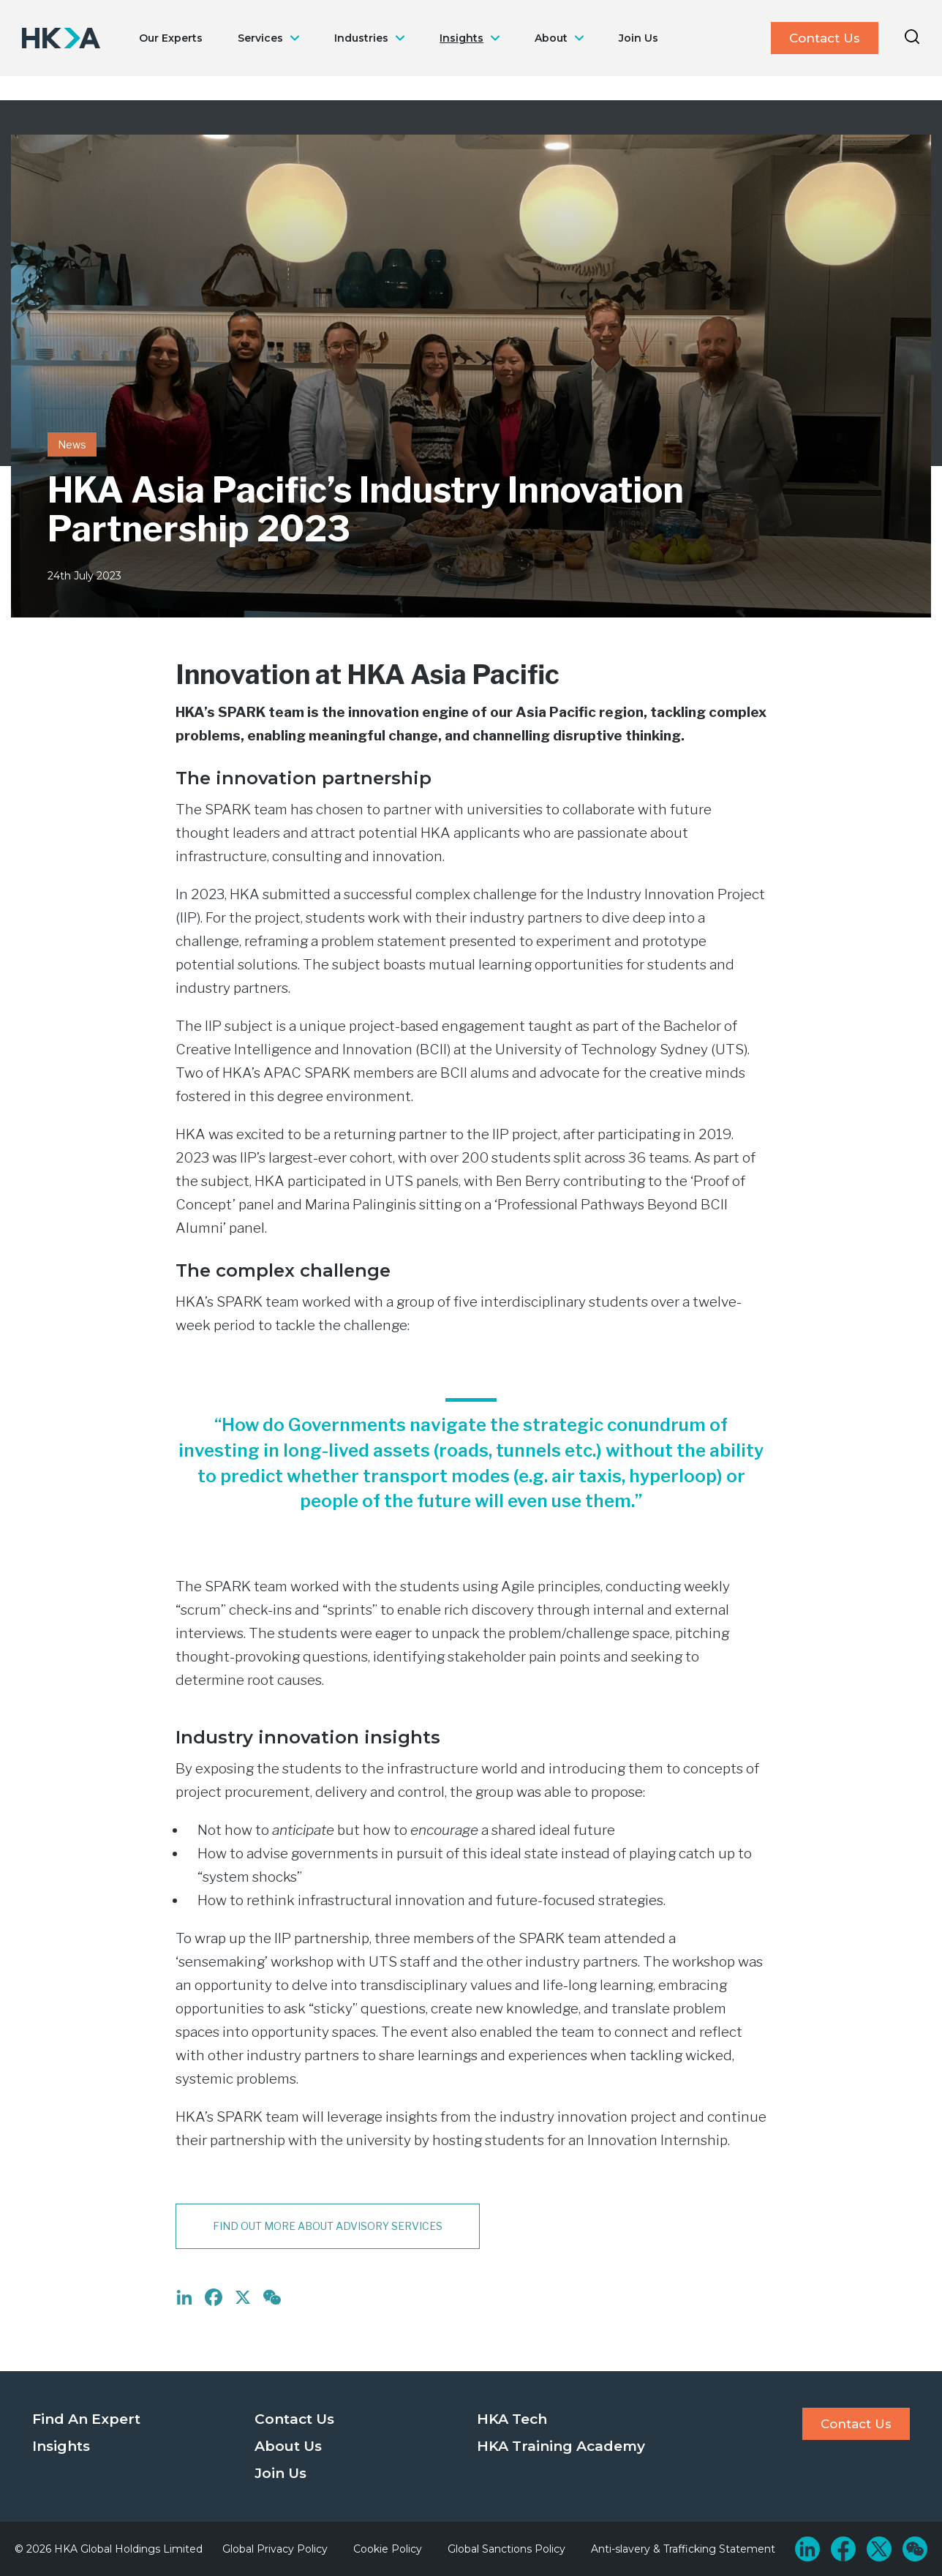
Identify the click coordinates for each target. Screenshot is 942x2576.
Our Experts (171, 38)
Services (260, 38)
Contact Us (824, 38)
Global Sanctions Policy (506, 2549)
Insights (461, 38)
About (551, 38)
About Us (288, 2446)
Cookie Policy (387, 2549)
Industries (361, 38)
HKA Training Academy (561, 2446)
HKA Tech (512, 2419)
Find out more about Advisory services (327, 2226)
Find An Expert (86, 2419)
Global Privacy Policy (275, 2549)
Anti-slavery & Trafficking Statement (683, 2549)
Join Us (638, 38)
